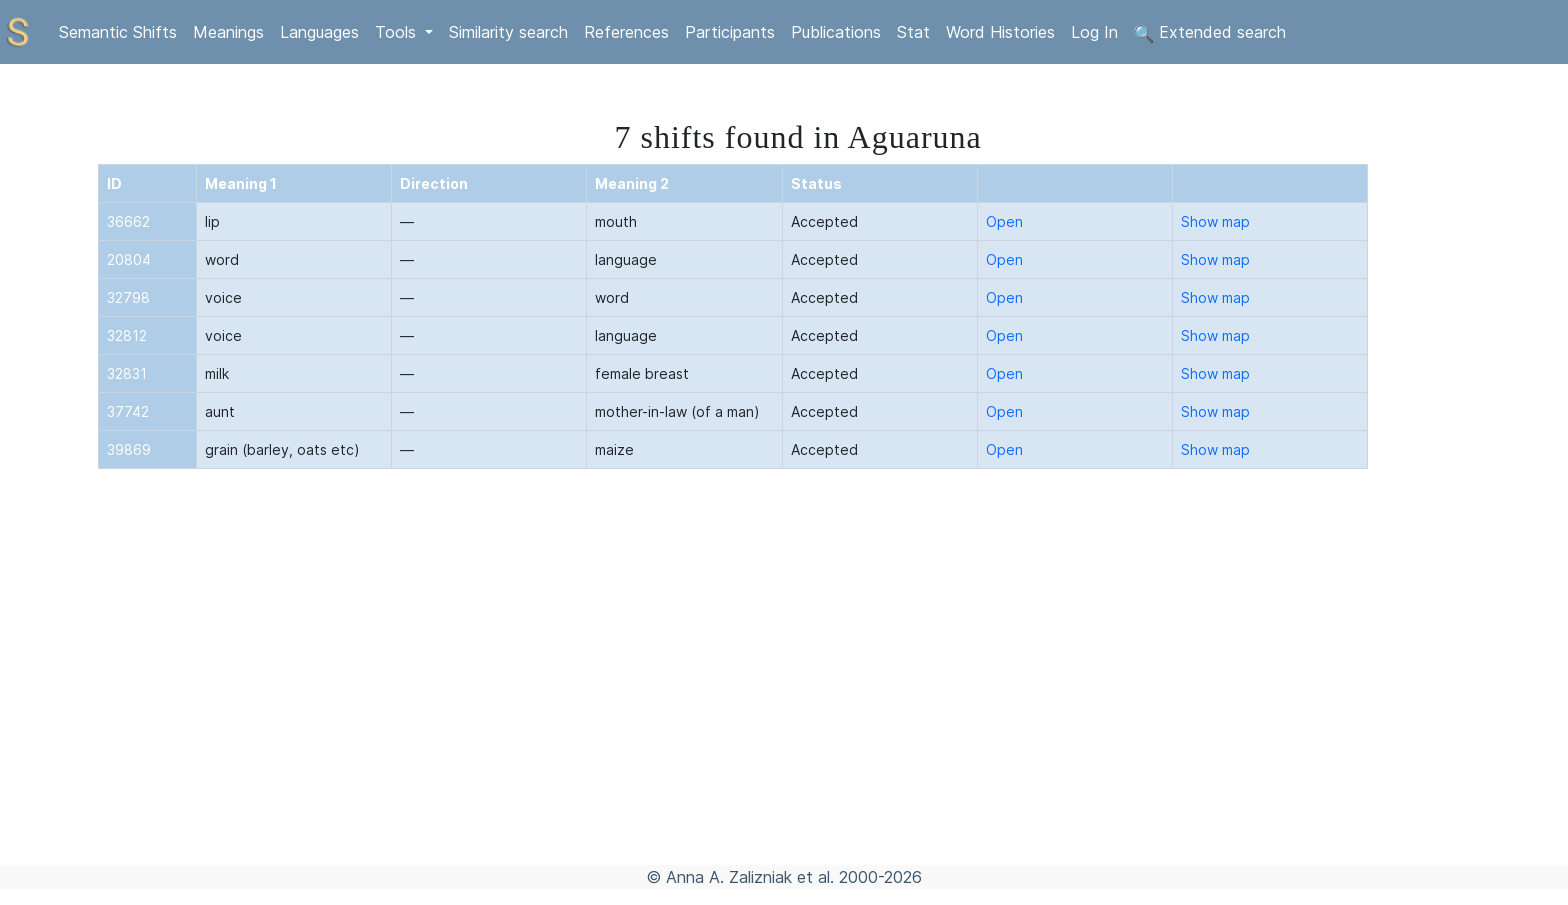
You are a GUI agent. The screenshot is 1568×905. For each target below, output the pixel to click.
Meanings (228, 32)
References (626, 32)
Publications (836, 32)
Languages (319, 32)
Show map (1215, 221)
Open (1004, 221)
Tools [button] (398, 32)
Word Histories (1000, 32)
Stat (913, 32)
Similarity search (508, 32)
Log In (1094, 32)
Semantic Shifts (118, 32)
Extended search (1210, 33)
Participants (730, 32)
